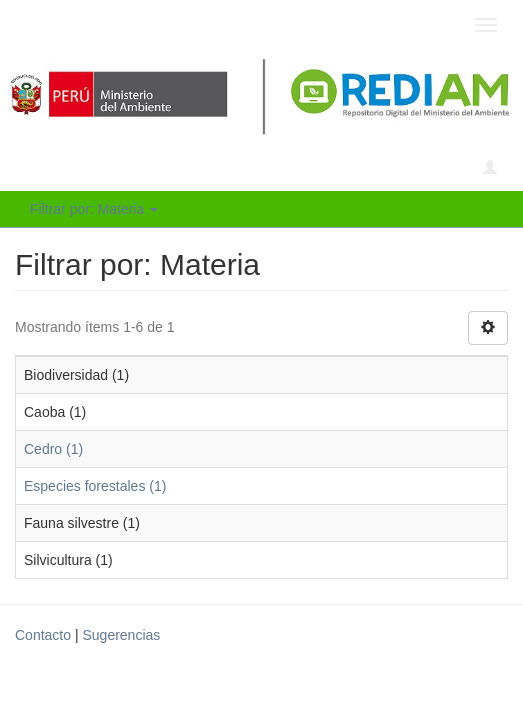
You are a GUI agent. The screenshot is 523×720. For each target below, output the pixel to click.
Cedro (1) (53, 449)
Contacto (43, 635)
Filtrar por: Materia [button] (94, 209)
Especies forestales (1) (95, 486)
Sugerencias (121, 635)
